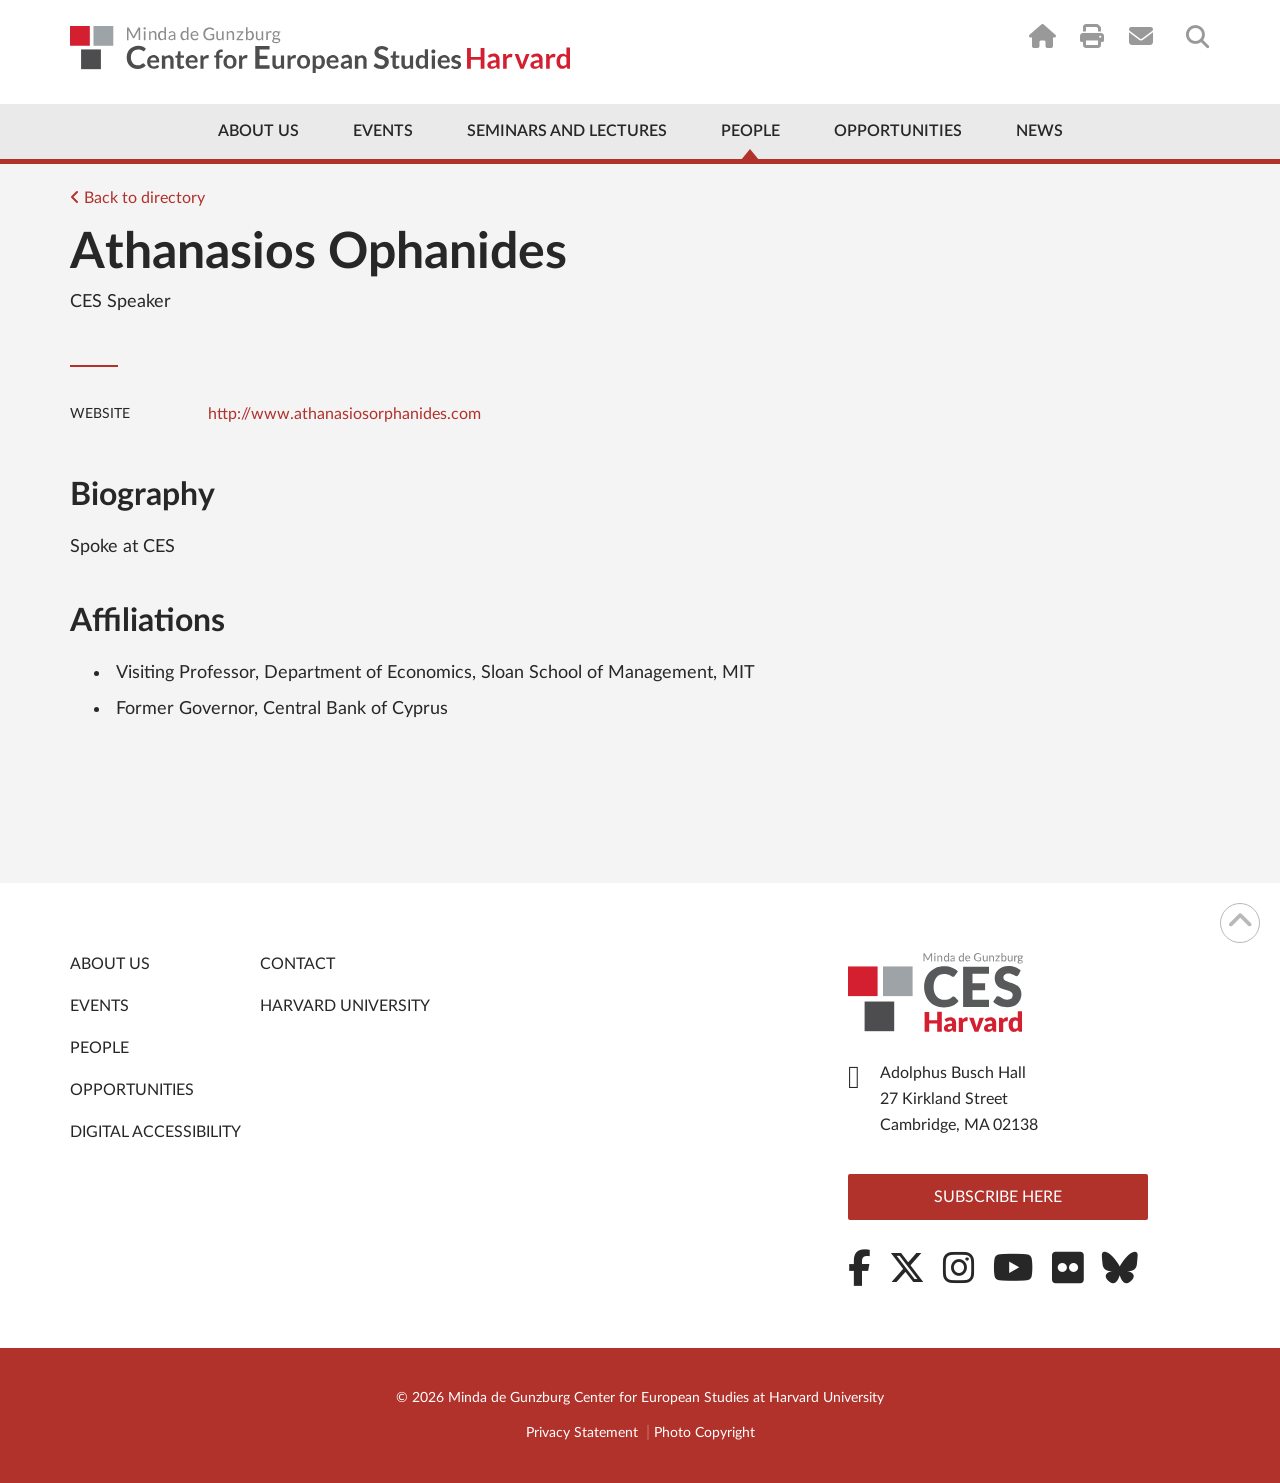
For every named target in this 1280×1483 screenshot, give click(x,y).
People (750, 131)
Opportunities (898, 131)
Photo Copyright (704, 1433)
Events (383, 131)
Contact (297, 964)
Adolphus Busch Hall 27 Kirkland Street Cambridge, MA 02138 (959, 1099)
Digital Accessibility (155, 1132)
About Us (258, 131)
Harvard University (345, 1006)
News (1039, 131)
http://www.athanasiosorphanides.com (344, 414)
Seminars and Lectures (567, 131)
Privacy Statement (582, 1433)
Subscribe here (998, 1197)
